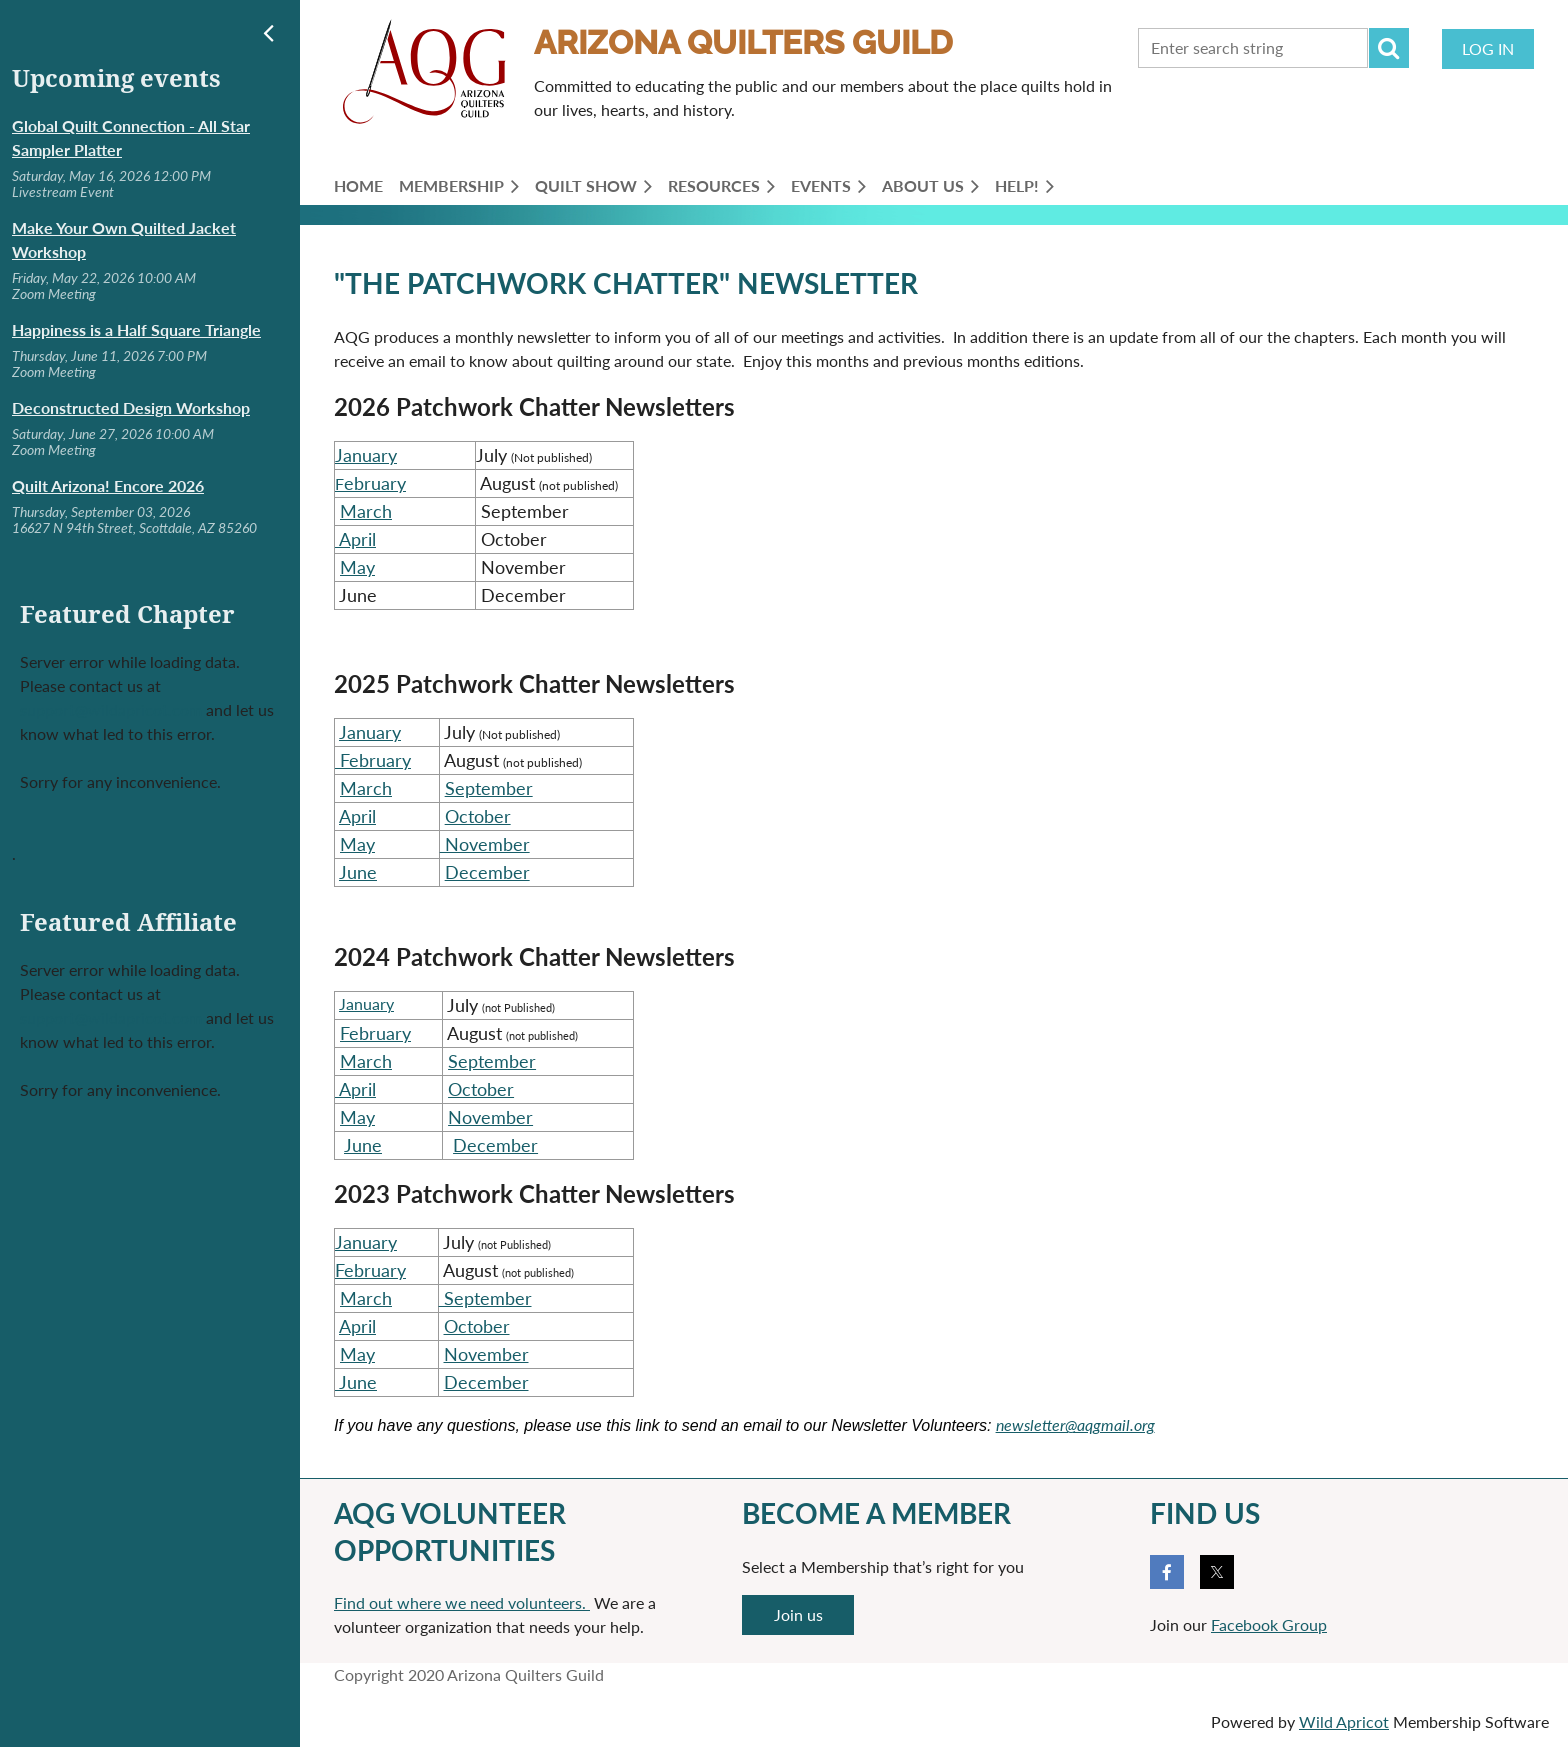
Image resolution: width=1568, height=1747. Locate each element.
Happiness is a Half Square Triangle (136, 329)
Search (1389, 48)
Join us (798, 1614)
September (489, 788)
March (366, 511)
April (355, 539)
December (487, 872)
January (366, 455)
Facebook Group (1269, 1624)
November (490, 1117)
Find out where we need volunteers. (462, 1602)
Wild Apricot (1344, 1721)
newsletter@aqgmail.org (1075, 1424)
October (478, 816)
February (375, 1033)
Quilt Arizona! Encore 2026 (108, 485)
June (358, 872)
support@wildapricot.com (111, 709)
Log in (1488, 48)
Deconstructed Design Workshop (131, 407)
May (357, 567)
